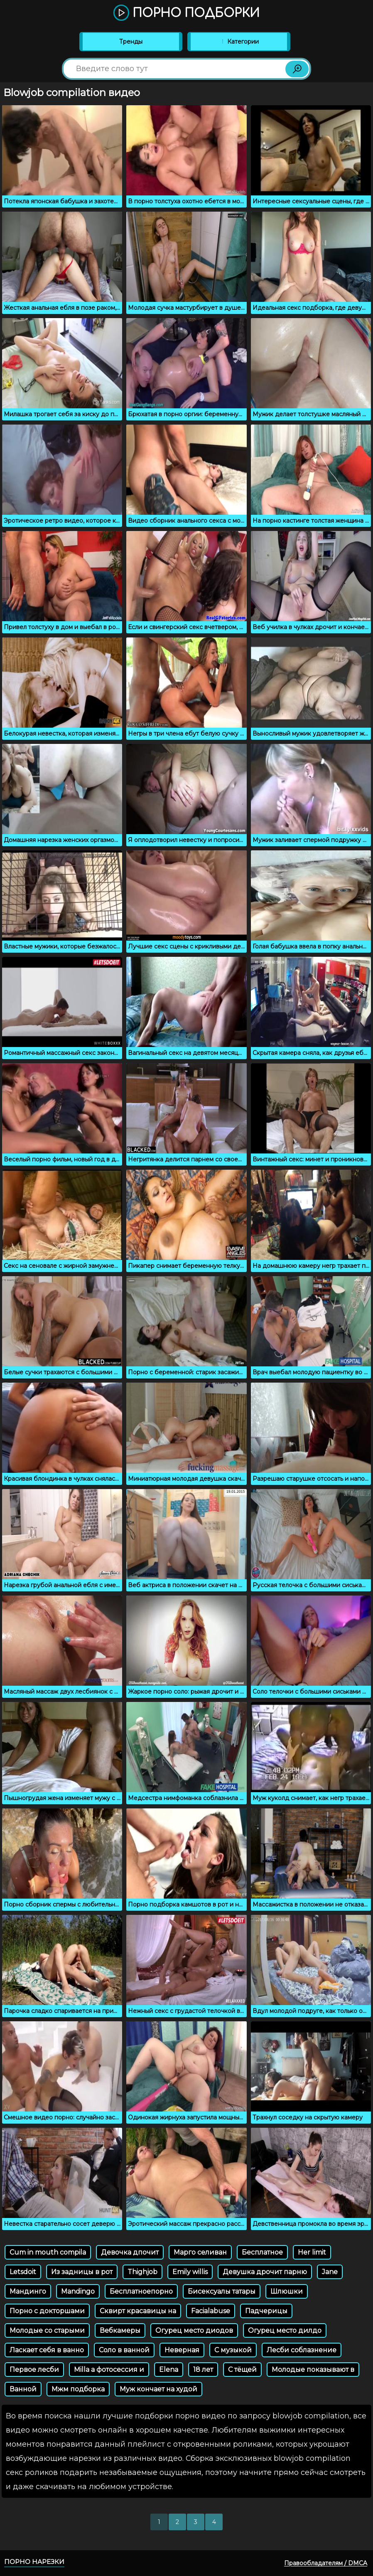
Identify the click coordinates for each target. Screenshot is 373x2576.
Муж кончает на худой (158, 2389)
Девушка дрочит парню (265, 2272)
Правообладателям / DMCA (325, 2563)
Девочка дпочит (130, 2252)
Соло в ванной (124, 2350)
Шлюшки (286, 2291)
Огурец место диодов (194, 2330)
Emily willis (190, 2272)
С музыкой (233, 2350)
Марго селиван (200, 2252)
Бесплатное (262, 2252)
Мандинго (28, 2291)
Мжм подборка (78, 2389)
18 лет (203, 2369)
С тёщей (242, 2369)
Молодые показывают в (313, 2369)
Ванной (23, 2389)
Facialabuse (210, 2311)
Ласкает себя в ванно (47, 2350)
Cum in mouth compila (48, 2252)
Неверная (181, 2350)
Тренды (130, 41)
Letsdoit (23, 2272)
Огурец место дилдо (284, 2330)
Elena (168, 2369)
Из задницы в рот (82, 2272)
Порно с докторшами (47, 2311)
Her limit (312, 2252)
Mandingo (78, 2291)
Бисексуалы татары (221, 2291)
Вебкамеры (120, 2330)
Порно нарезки (34, 2562)
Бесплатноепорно (141, 2291)
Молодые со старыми (47, 2330)
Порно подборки (186, 13)
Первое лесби (34, 2369)
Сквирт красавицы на (138, 2311)
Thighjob (142, 2272)
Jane (330, 2272)
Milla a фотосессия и (109, 2369)
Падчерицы (266, 2311)
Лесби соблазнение (301, 2350)
